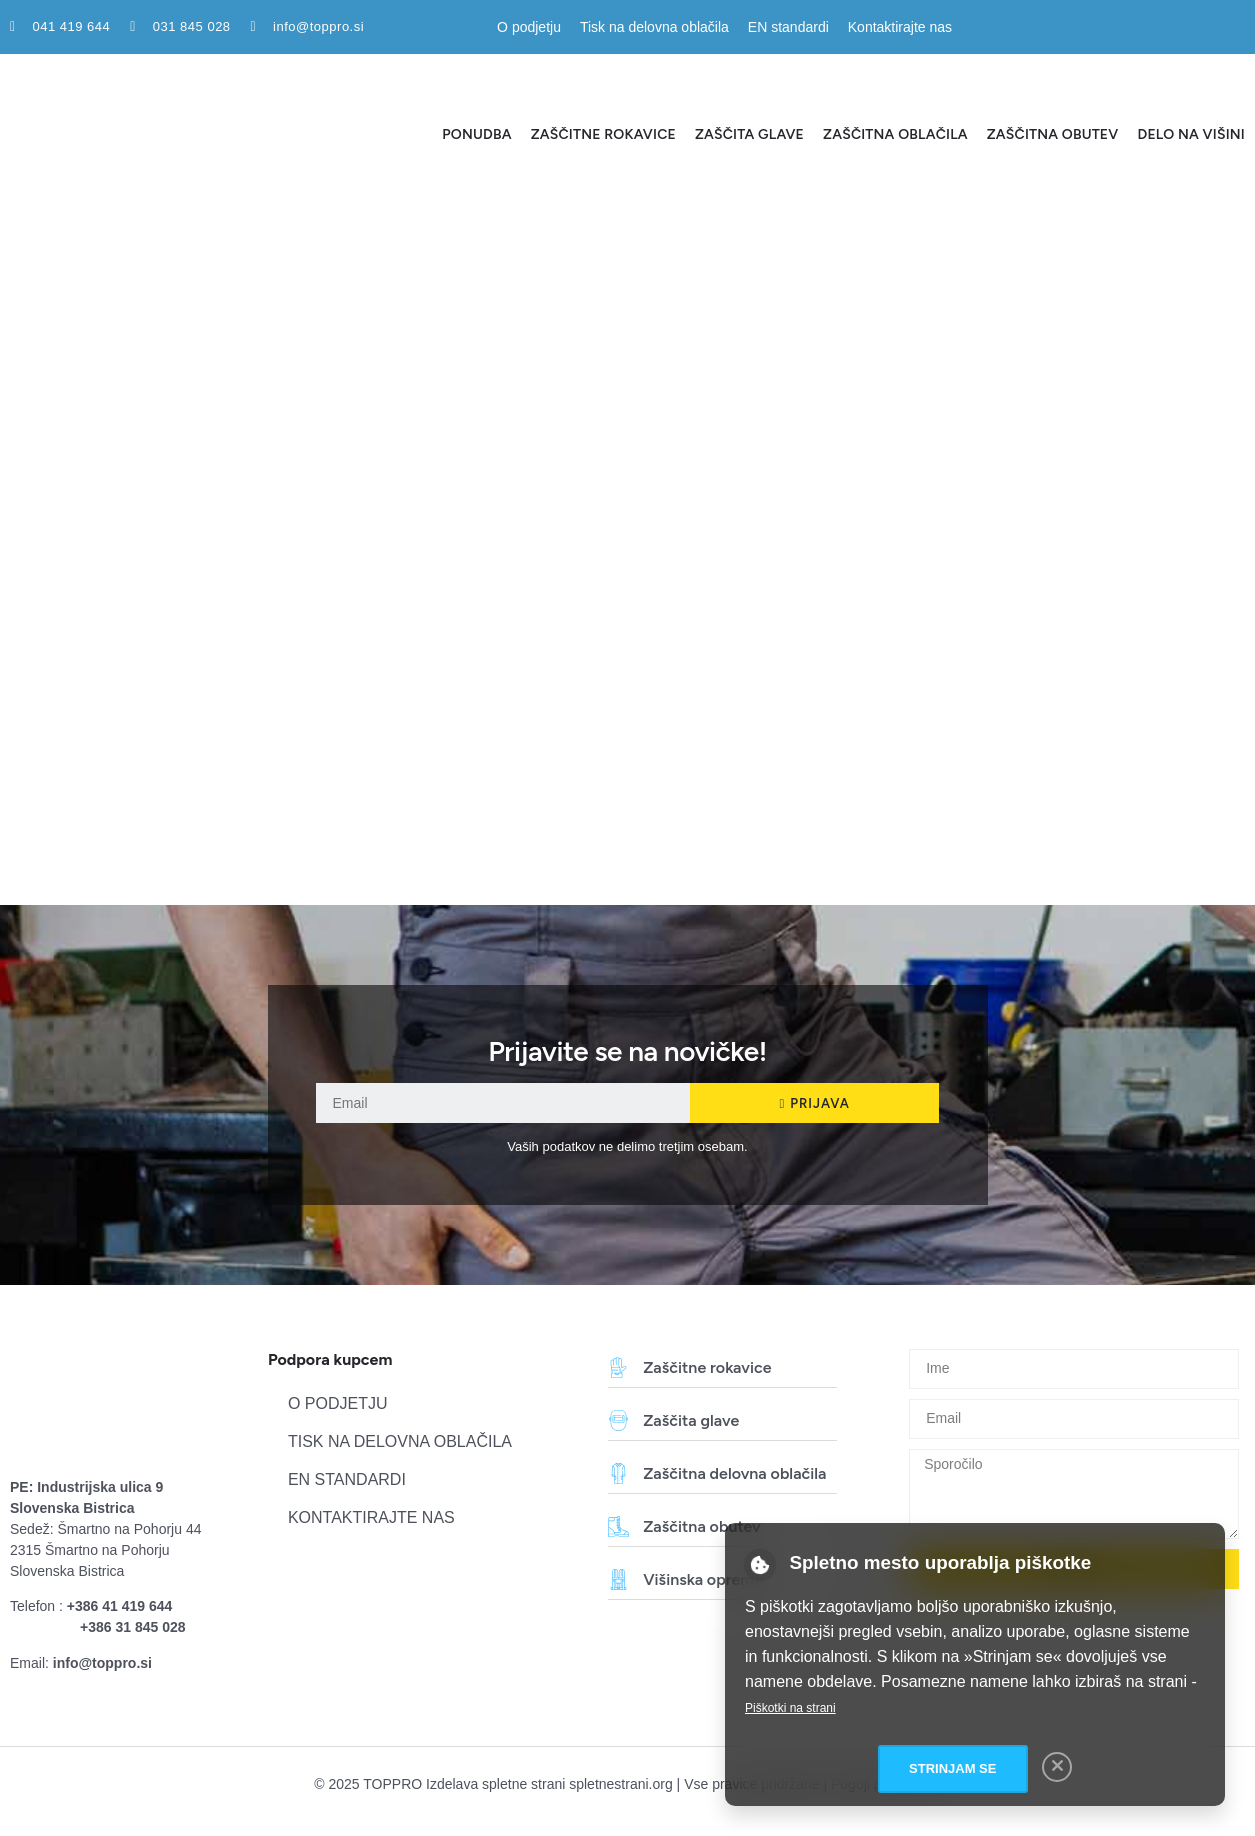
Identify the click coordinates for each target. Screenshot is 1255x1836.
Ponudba (476, 134)
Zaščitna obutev (1053, 134)
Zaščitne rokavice (603, 134)
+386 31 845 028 (133, 1627)
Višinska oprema (702, 1579)
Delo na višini (1191, 134)
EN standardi (788, 27)
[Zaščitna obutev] (618, 1526)
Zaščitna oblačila (895, 134)
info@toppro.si (102, 1663)
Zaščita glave (749, 134)
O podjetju (529, 27)
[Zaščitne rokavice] (618, 1367)
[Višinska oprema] (618, 1579)
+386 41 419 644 (120, 1606)
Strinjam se (952, 1768)
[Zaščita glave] (618, 1420)
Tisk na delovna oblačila (654, 27)
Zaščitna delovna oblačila (734, 1473)
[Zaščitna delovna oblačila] (618, 1473)
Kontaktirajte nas (900, 27)
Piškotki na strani (790, 1708)
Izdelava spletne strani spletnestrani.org (549, 1784)
